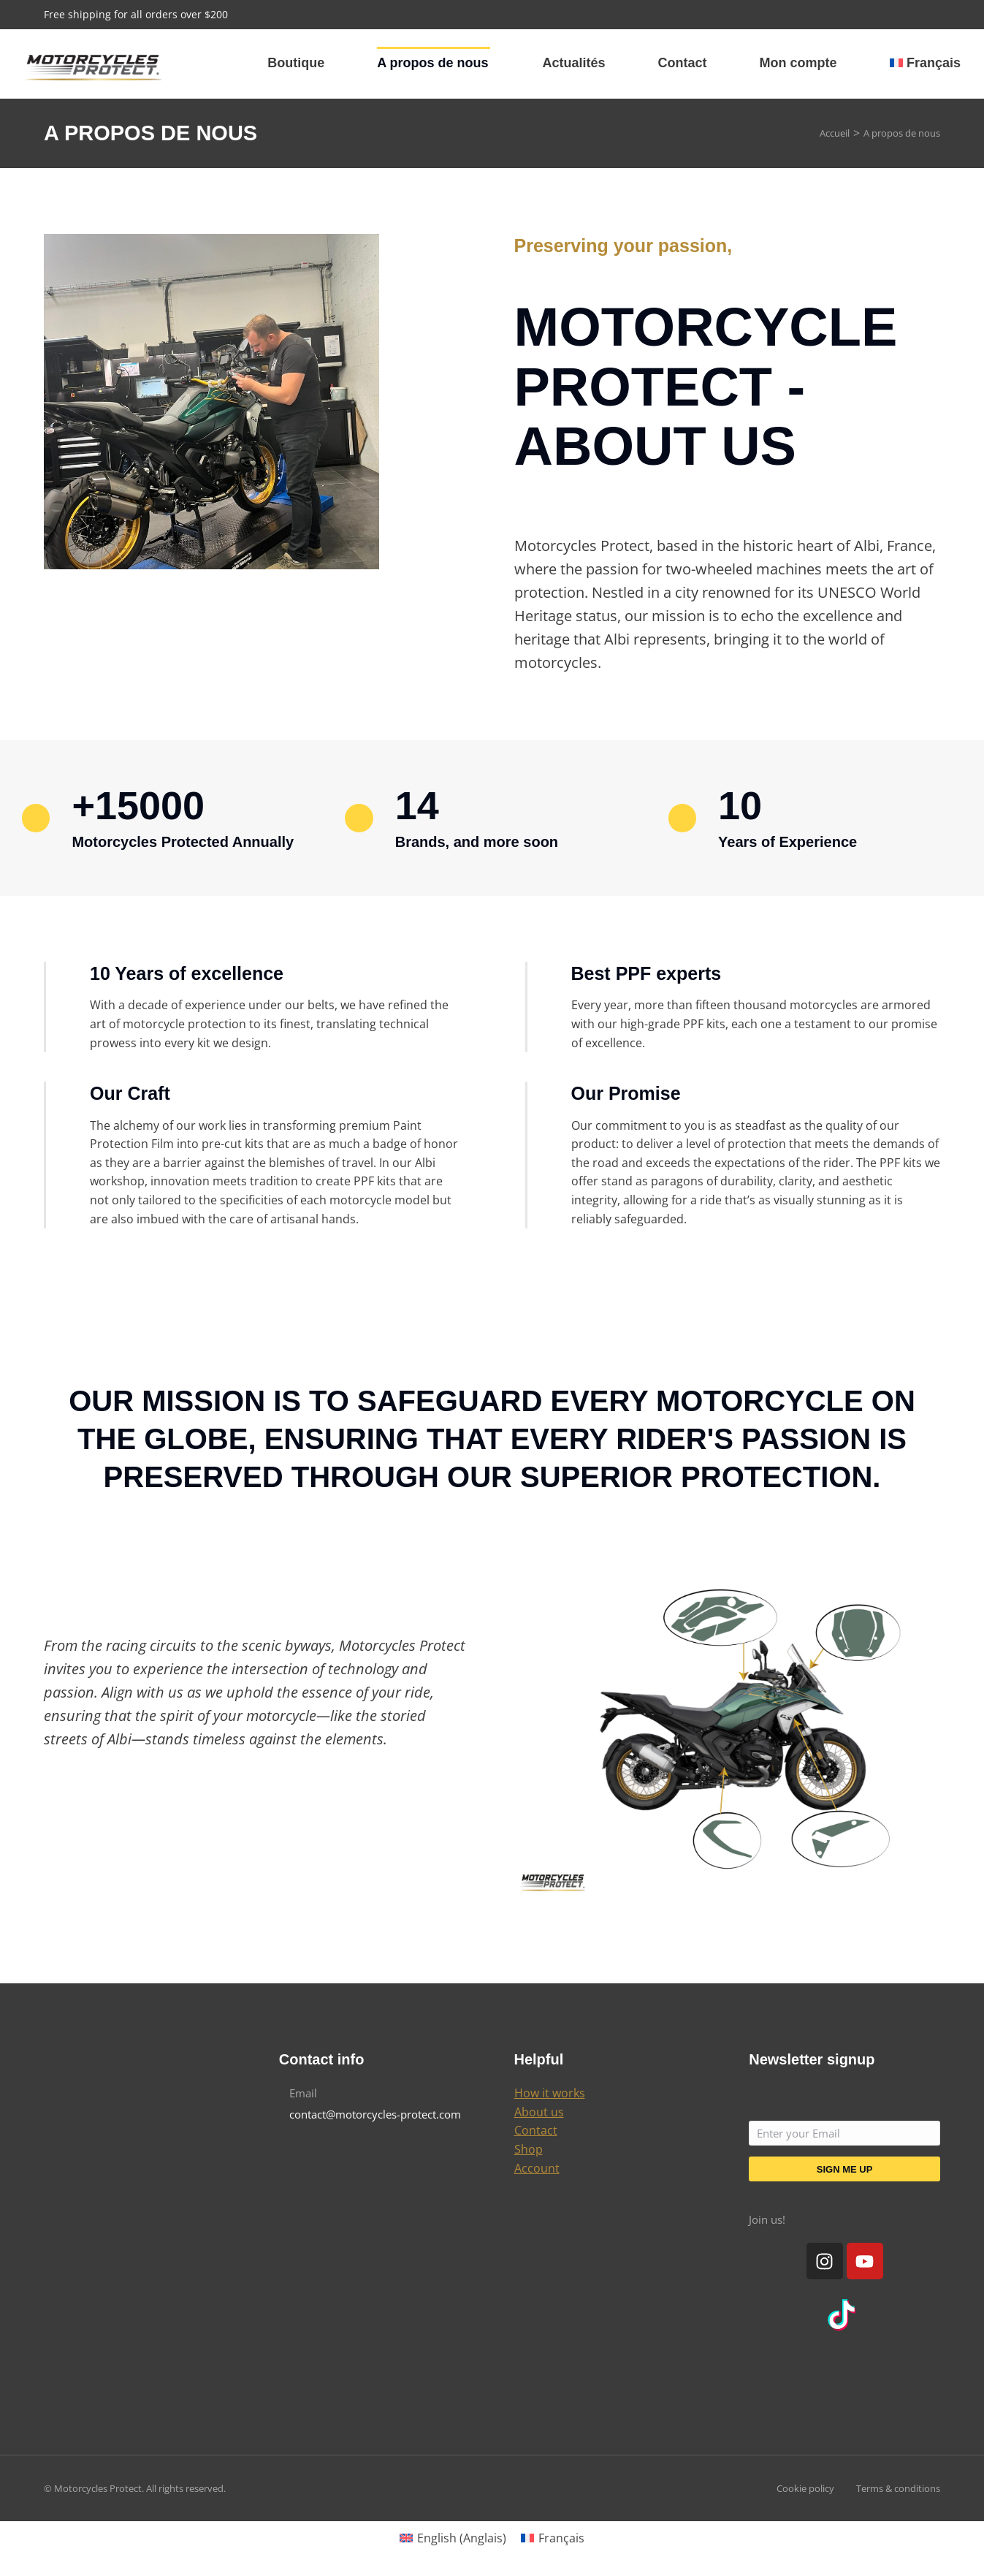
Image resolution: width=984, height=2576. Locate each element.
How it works (549, 2093)
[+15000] (36, 818)
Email (303, 2093)
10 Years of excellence (186, 973)
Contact (535, 2130)
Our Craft (130, 1093)
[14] (359, 818)
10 (740, 805)
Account (537, 2168)
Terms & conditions (898, 2488)
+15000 (138, 805)
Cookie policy (805, 2488)
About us (539, 2112)
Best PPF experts (646, 973)
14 (417, 805)
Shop (528, 2149)
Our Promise (626, 1093)
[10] (682, 818)
